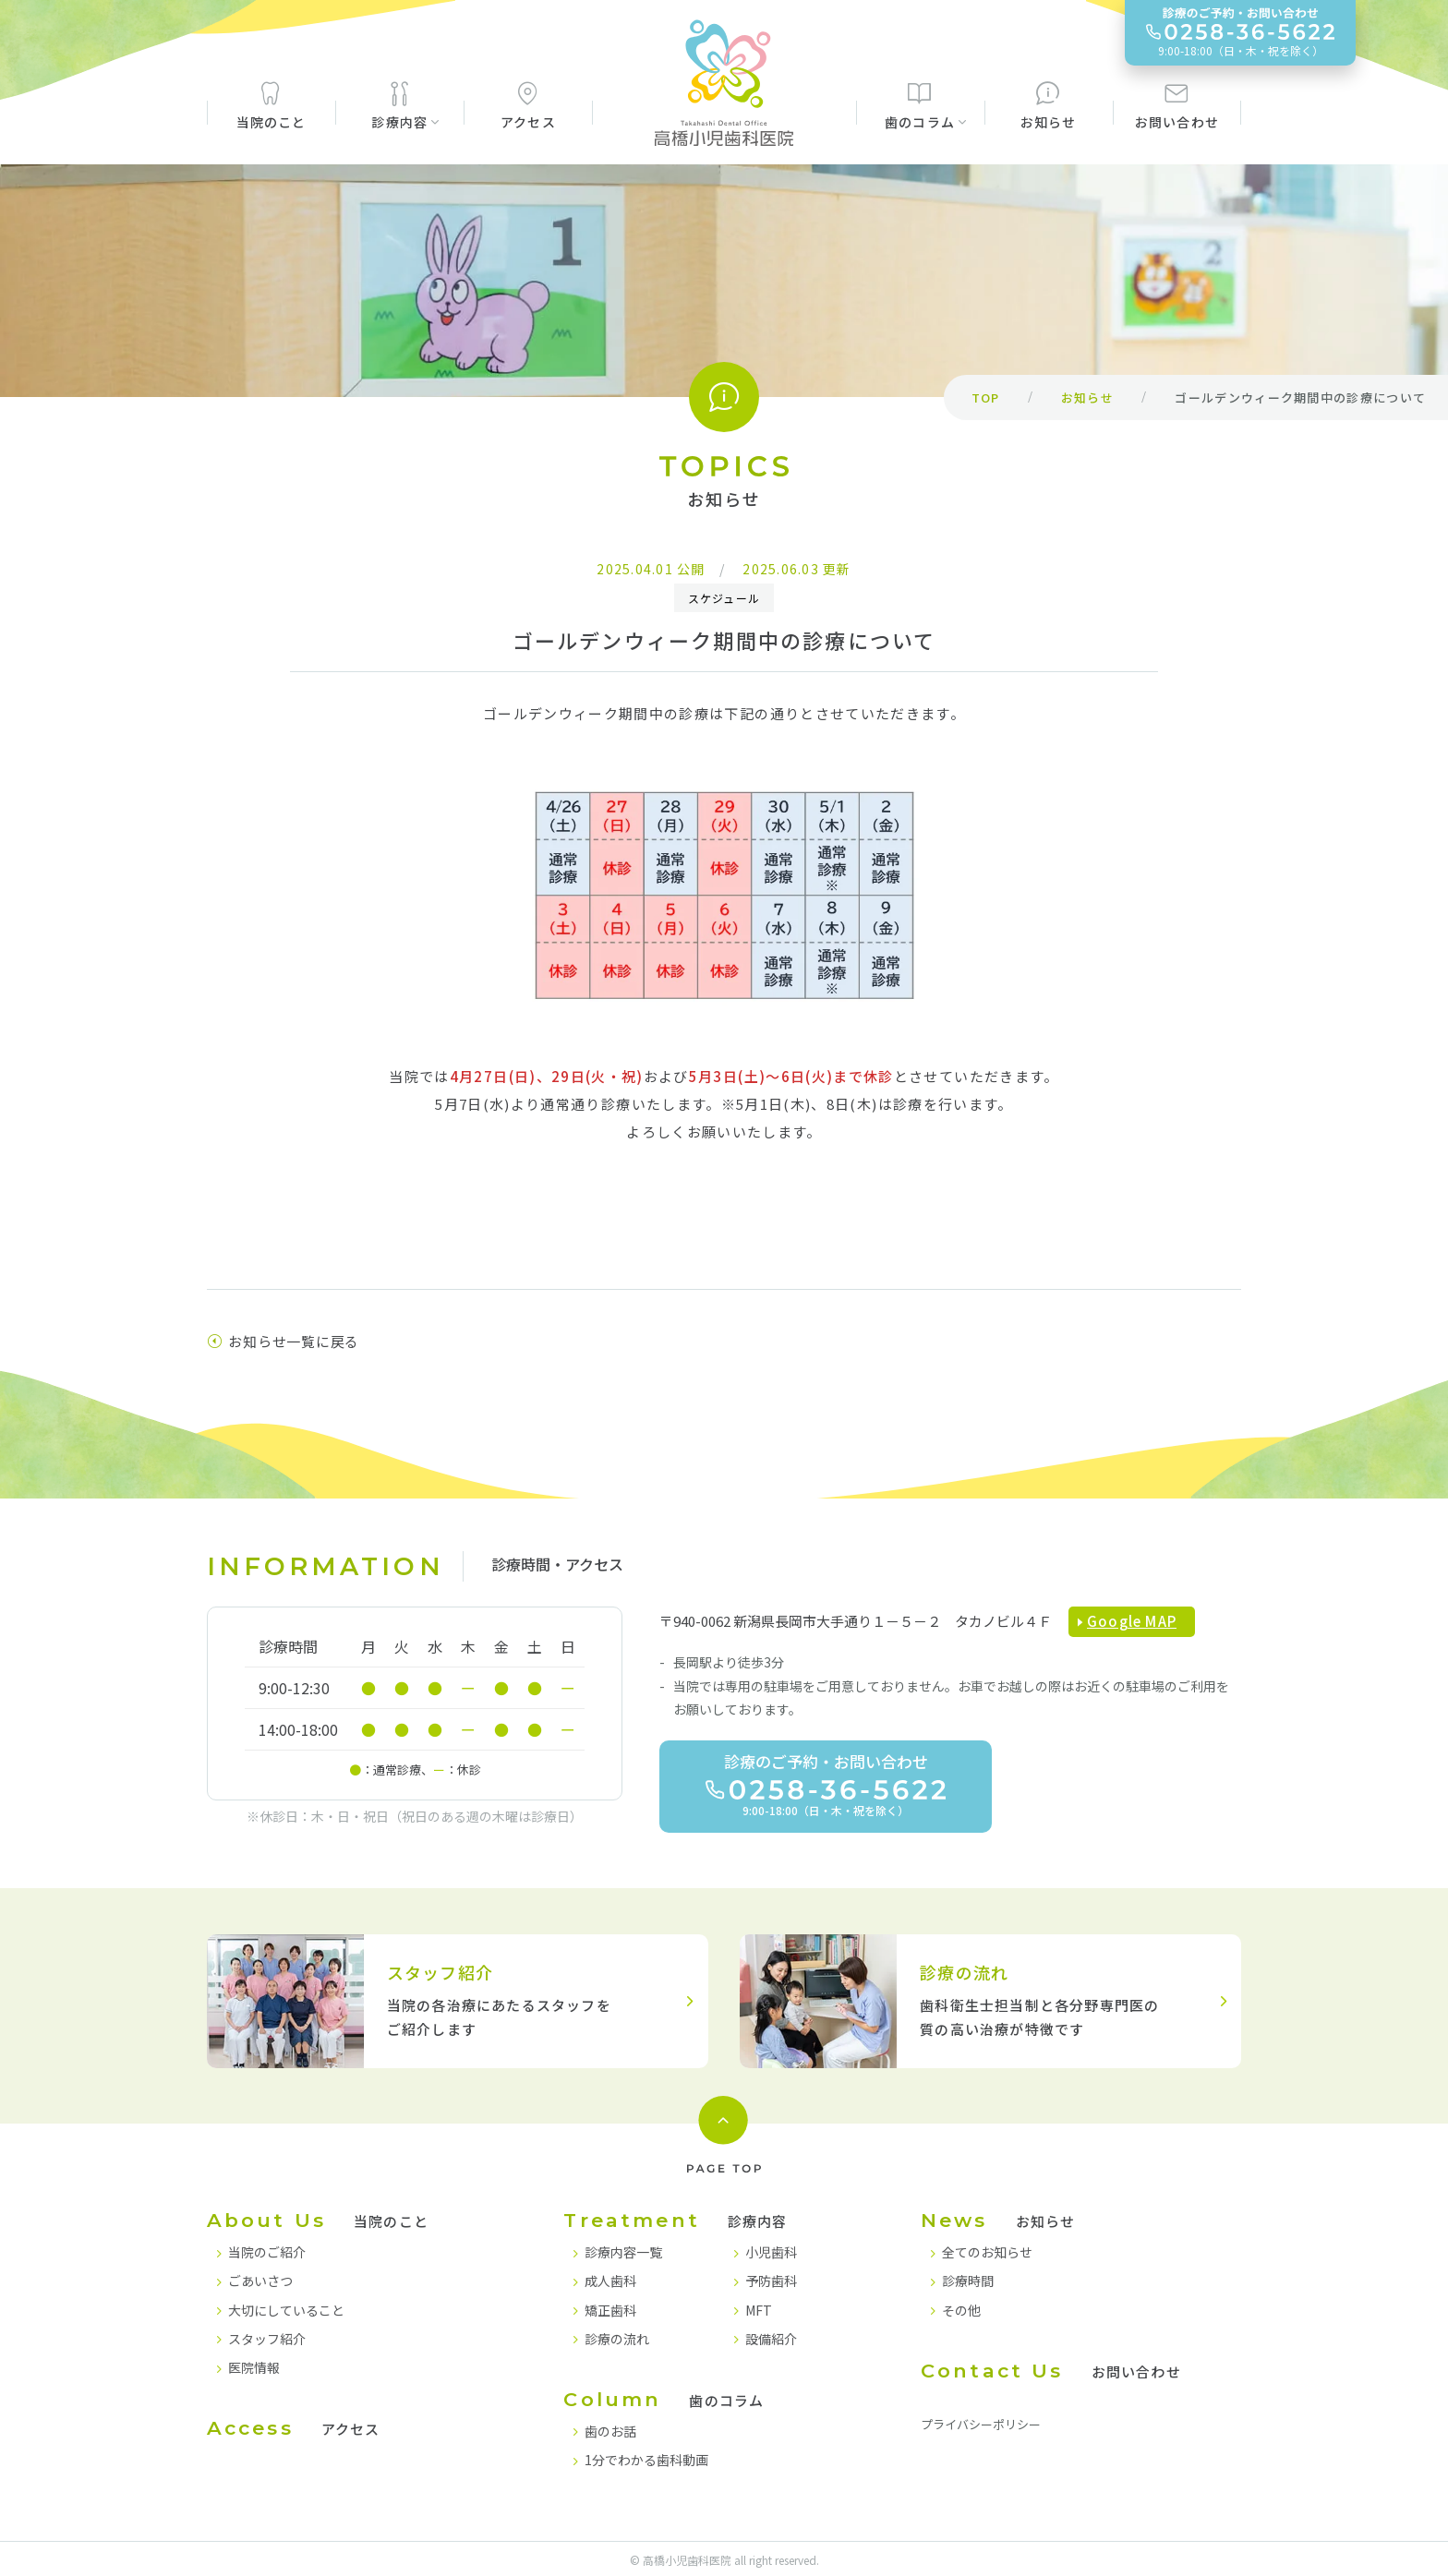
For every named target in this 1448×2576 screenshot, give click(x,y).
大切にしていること (286, 2310)
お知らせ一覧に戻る (283, 1341)
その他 (961, 2310)
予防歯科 (771, 2280)
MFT (758, 2310)
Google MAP (1131, 1621)
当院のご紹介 (267, 2252)
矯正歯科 (610, 2310)
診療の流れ (617, 2338)
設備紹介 (771, 2338)
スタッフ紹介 (267, 2338)
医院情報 (254, 2367)
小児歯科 (771, 2252)
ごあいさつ (260, 2280)
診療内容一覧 (623, 2252)
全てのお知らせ (987, 2252)
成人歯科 (610, 2280)
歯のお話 (610, 2431)
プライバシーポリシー (981, 2424)
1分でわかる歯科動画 (646, 2459)
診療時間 (968, 2280)
